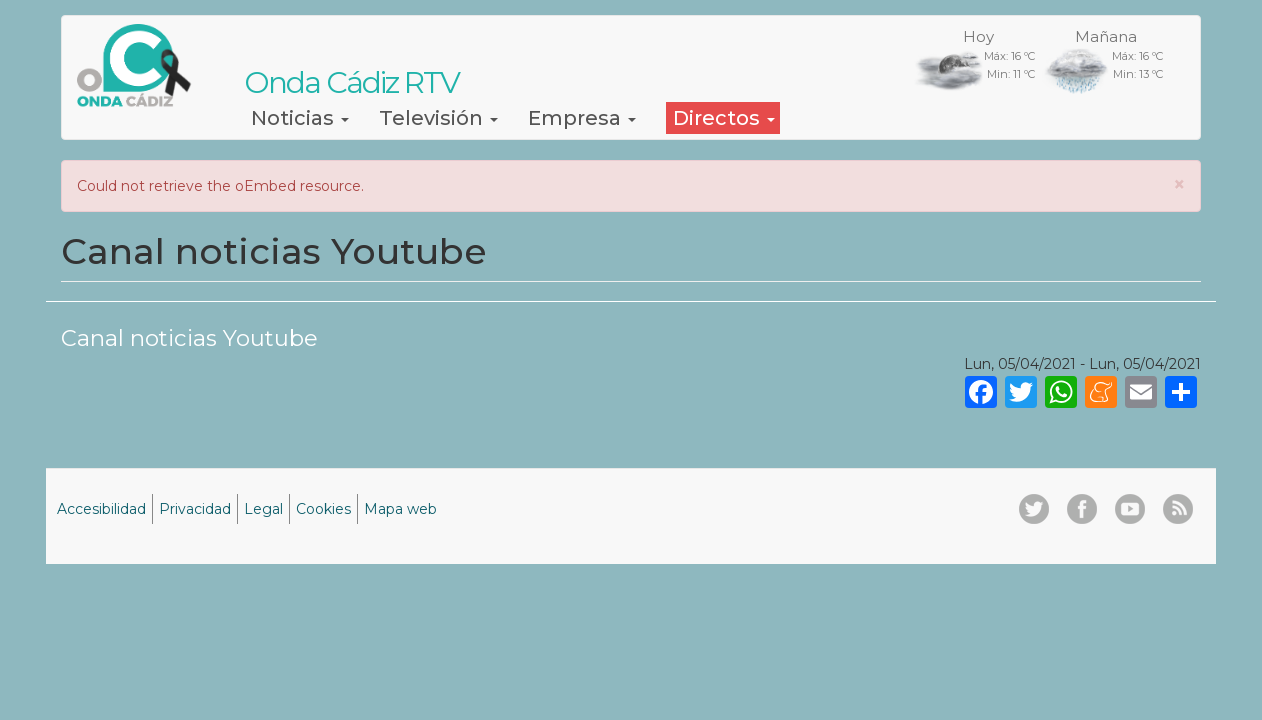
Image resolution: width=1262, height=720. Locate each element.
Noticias (300, 118)
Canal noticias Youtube (189, 338)
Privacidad (195, 509)
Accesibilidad (101, 509)
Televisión (438, 118)
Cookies (323, 509)
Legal (263, 509)
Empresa (582, 118)
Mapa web (400, 509)
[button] (1179, 184)
